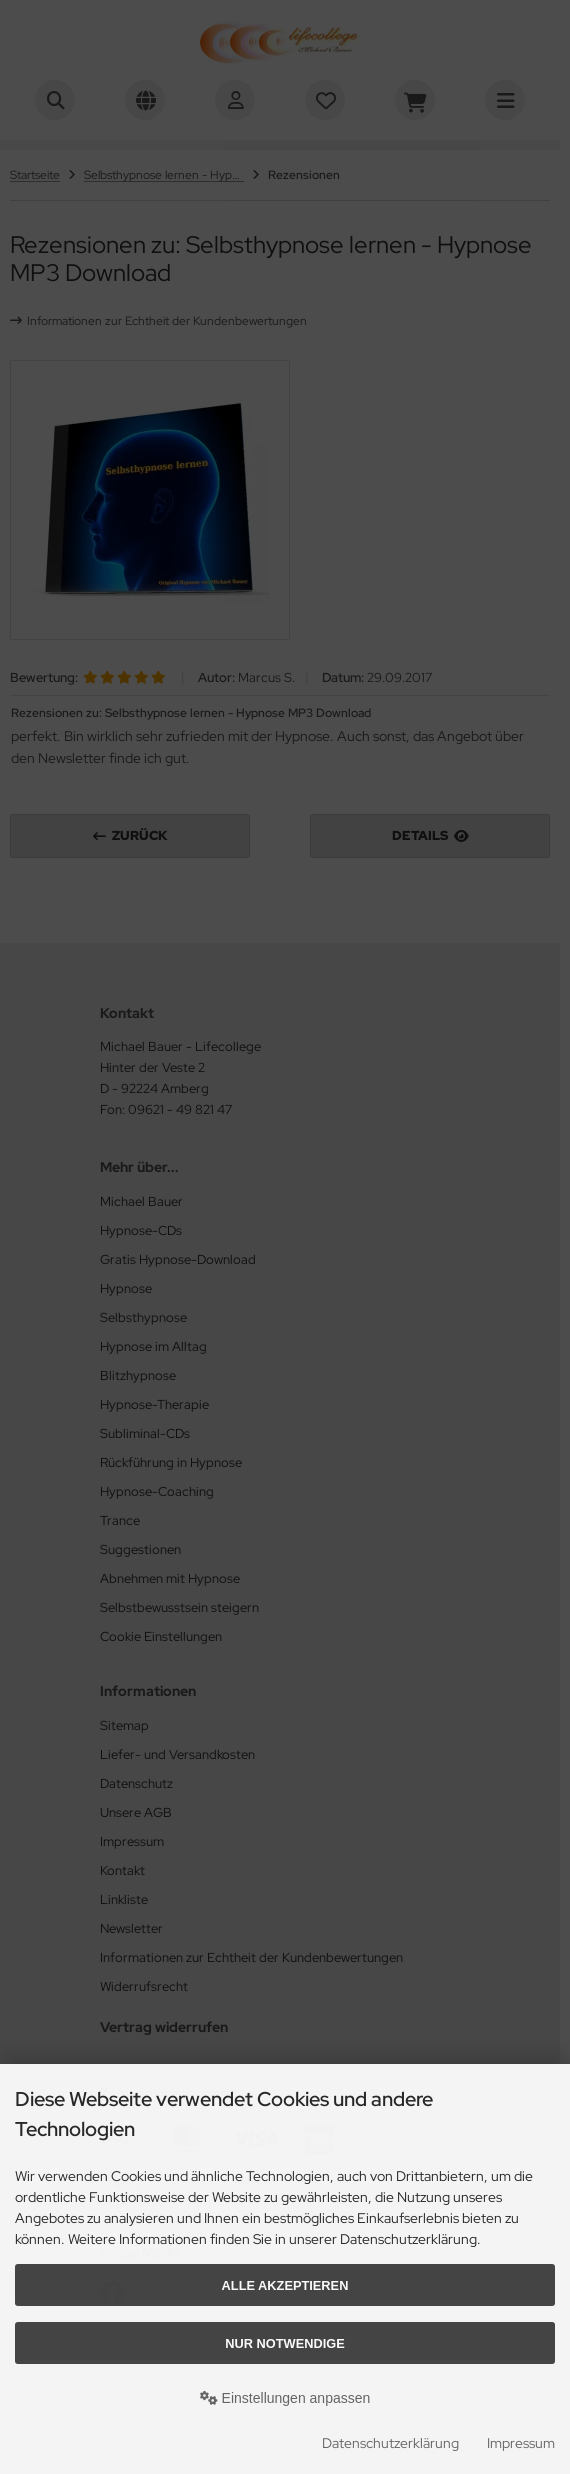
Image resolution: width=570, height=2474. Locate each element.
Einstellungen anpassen (285, 2398)
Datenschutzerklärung (390, 2443)
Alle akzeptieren (285, 2285)
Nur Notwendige (284, 2343)
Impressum (521, 2443)
